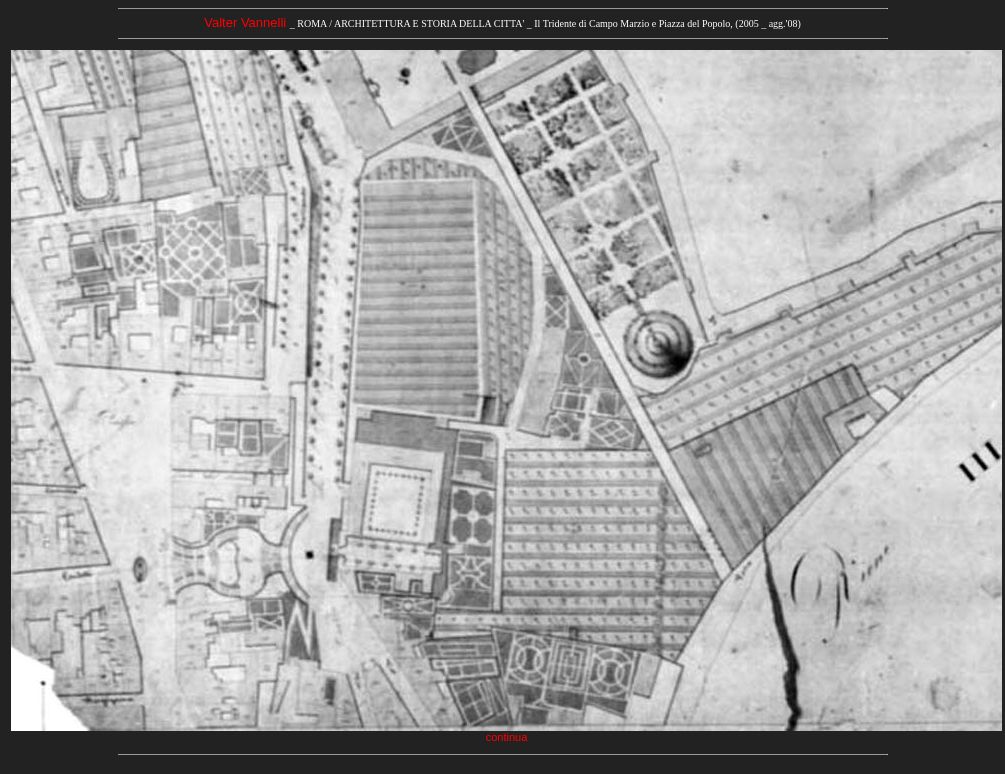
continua (507, 737)
